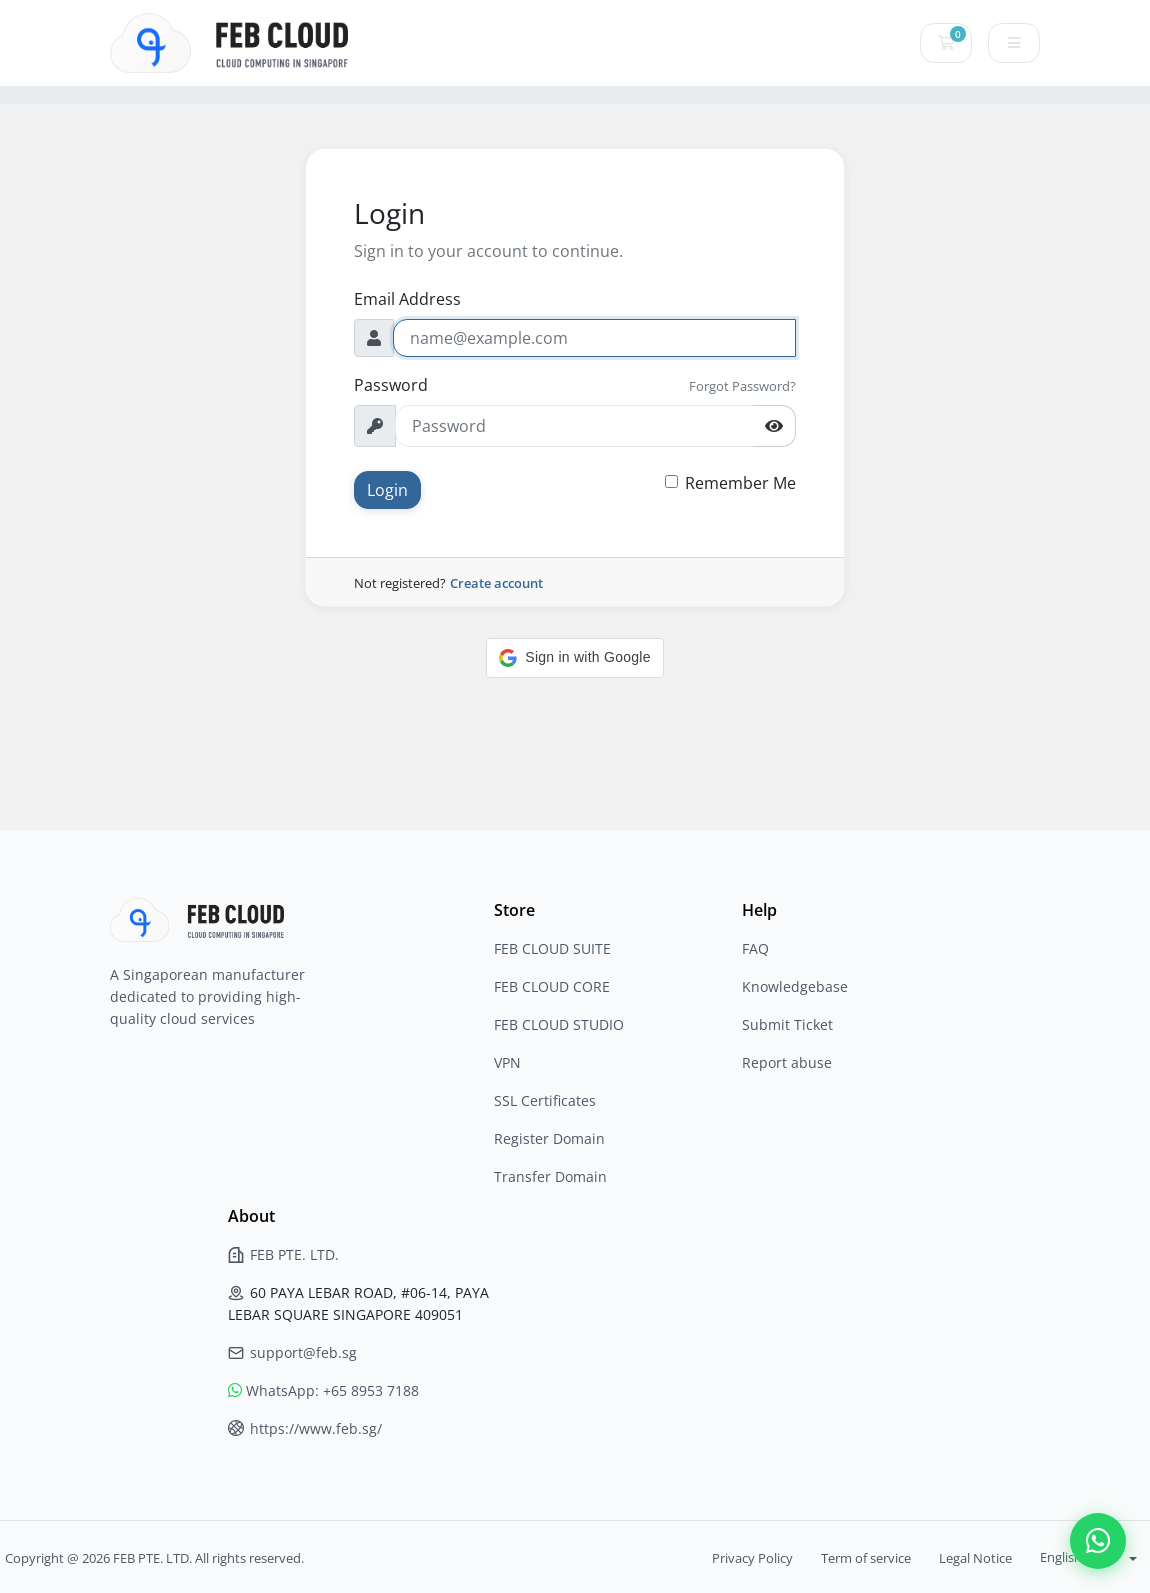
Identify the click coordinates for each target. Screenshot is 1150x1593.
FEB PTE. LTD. (283, 1254)
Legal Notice (975, 1558)
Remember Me (740, 483)
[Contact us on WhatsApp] (1098, 1541)
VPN (507, 1062)
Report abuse (787, 1062)
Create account (496, 583)
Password (391, 385)
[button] (574, 658)
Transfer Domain (550, 1176)
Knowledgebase (795, 986)
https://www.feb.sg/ (305, 1428)
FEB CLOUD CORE (552, 986)
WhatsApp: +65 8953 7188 (323, 1390)
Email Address (407, 299)
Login (387, 490)
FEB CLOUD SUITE (552, 948)
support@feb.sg (292, 1352)
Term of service (866, 1558)
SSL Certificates (545, 1100)
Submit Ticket (787, 1024)
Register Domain (549, 1138)
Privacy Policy (752, 1558)
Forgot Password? (742, 386)
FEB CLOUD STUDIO (559, 1024)
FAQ (755, 948)
